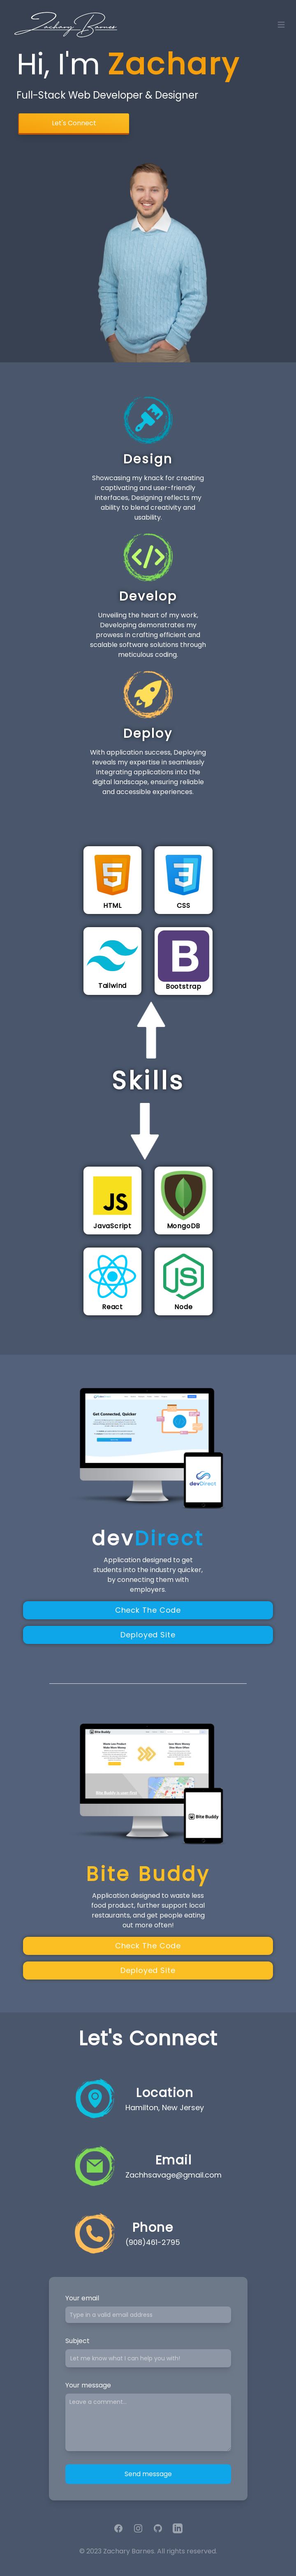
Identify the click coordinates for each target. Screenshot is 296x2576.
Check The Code (148, 1610)
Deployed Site (148, 1635)
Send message (148, 2474)
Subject (77, 2341)
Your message (88, 2385)
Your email (82, 2298)
